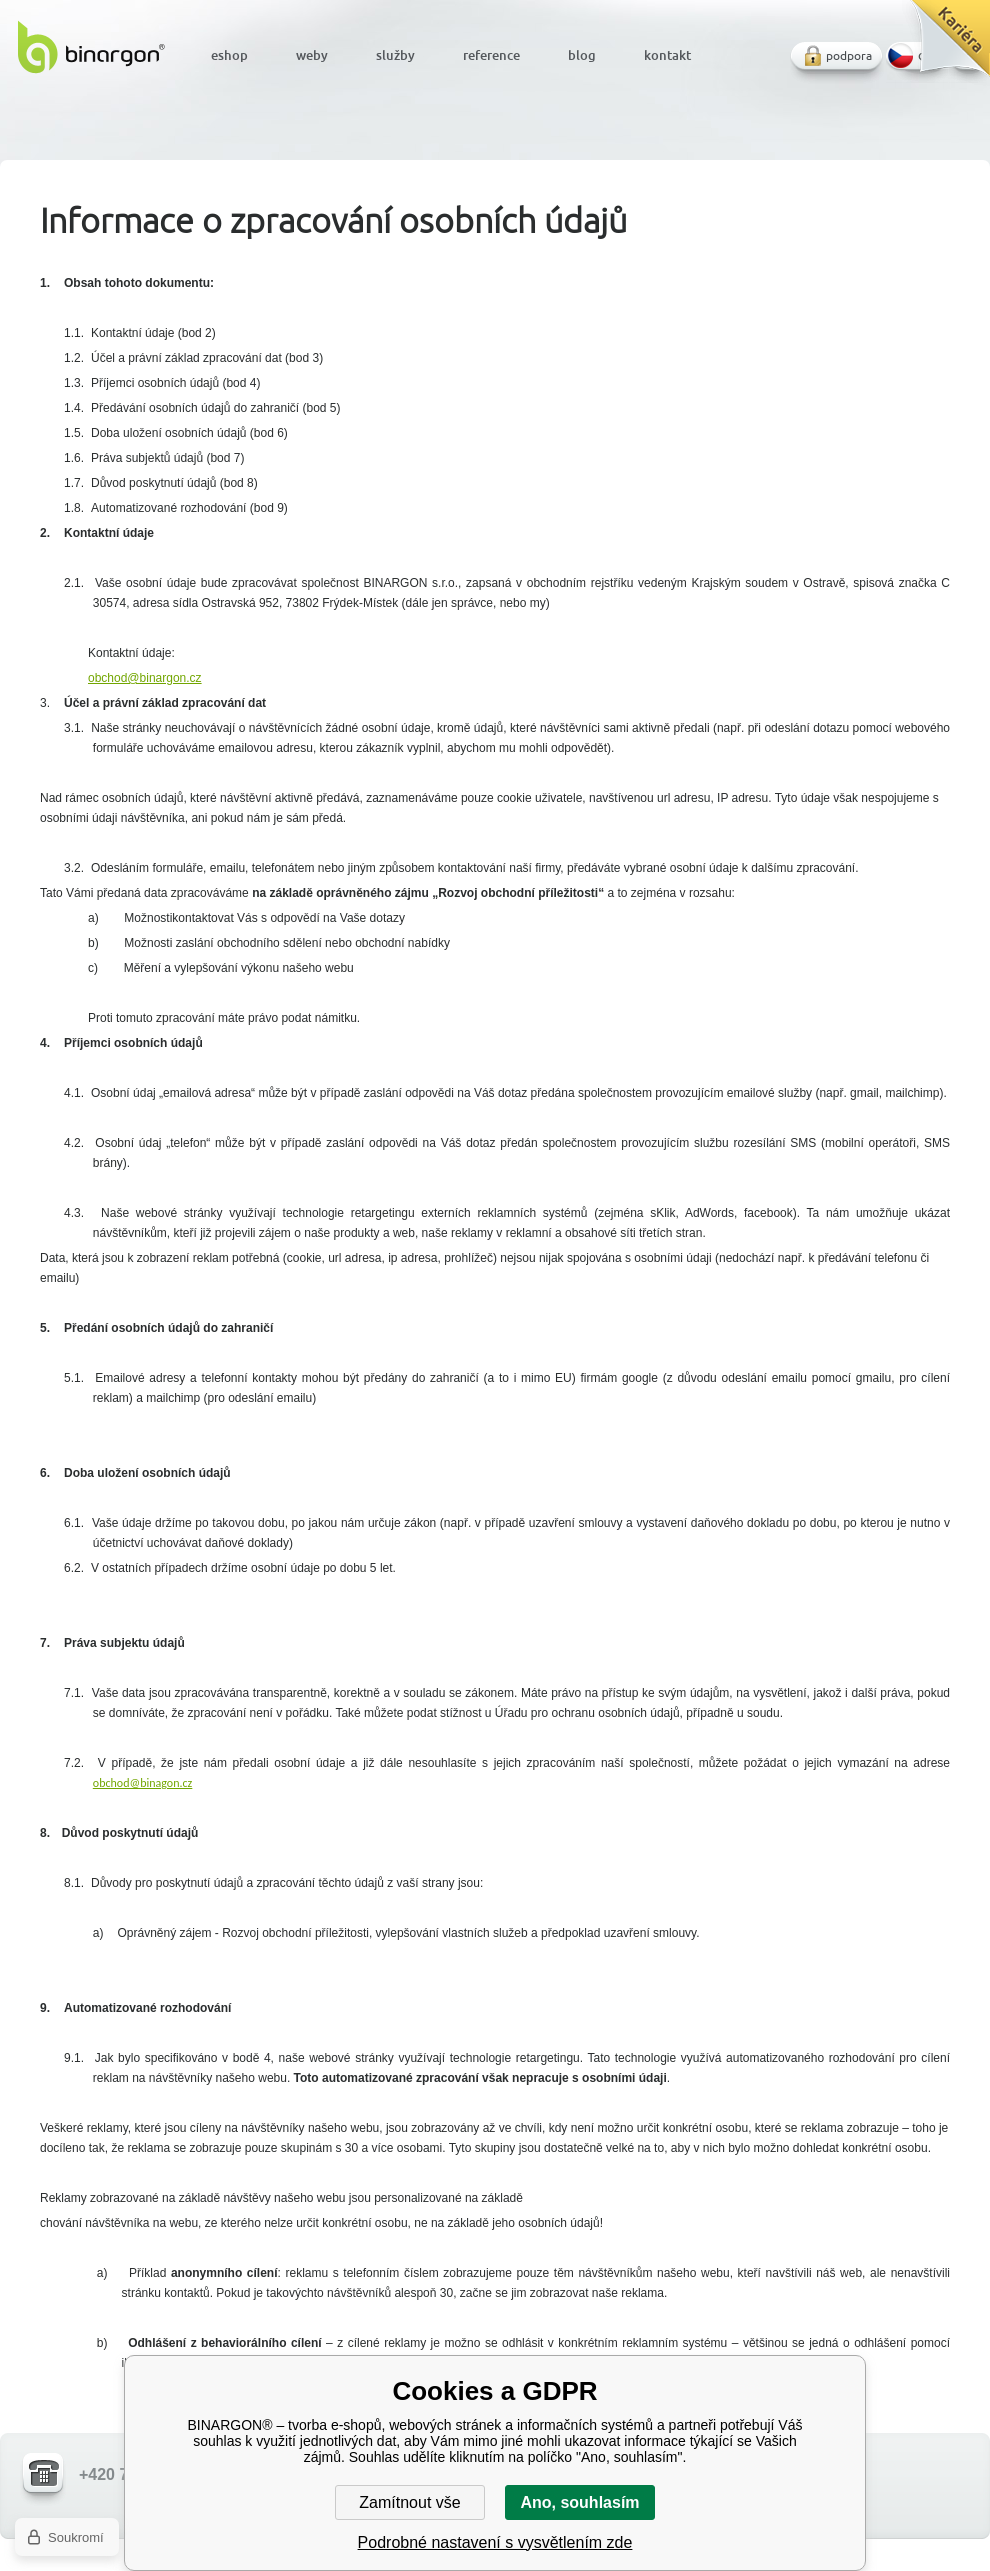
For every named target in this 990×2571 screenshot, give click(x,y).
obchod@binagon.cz (143, 1783)
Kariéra (943, 45)
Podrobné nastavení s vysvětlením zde (495, 2542)
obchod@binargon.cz (145, 678)
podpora (849, 55)
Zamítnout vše (409, 2502)
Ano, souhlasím (579, 2502)
